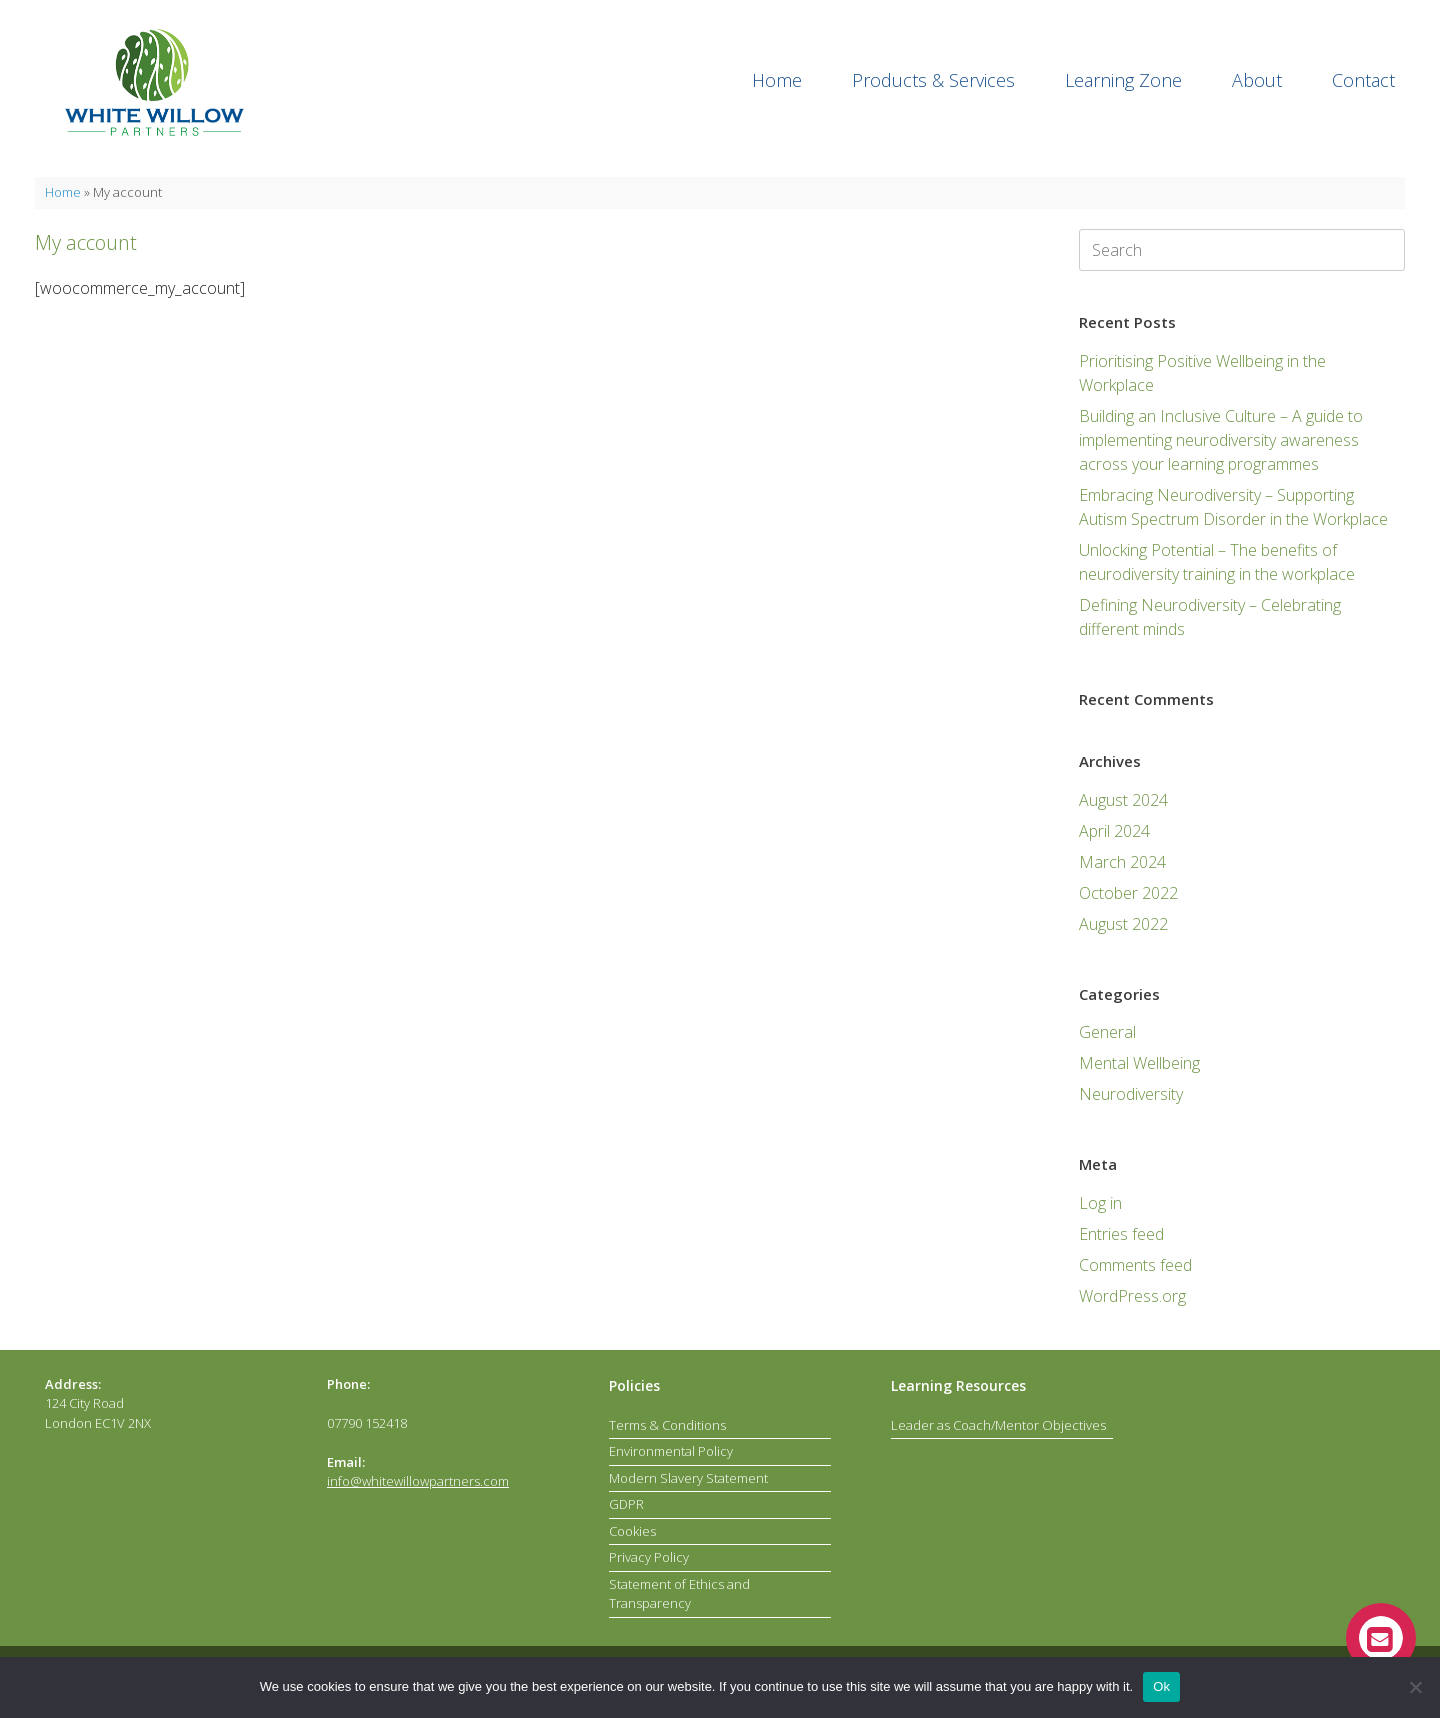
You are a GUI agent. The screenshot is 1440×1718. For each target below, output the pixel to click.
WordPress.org (1132, 1296)
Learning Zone (1123, 80)
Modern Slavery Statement (688, 1478)
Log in (1100, 1203)
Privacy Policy (649, 1557)
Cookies (632, 1531)
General (1107, 1032)
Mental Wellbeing (1139, 1063)
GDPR (626, 1504)
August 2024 (1123, 800)
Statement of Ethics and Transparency (679, 1594)
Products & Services (933, 80)
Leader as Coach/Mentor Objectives (998, 1425)
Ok (1161, 1686)
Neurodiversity (1131, 1094)
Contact (1363, 80)
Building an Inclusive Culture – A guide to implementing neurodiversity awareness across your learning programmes (1221, 440)
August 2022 (1123, 924)
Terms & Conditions (667, 1425)
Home (777, 80)
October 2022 (1128, 893)
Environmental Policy (671, 1451)
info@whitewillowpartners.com (418, 1481)
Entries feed (1121, 1234)
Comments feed (1135, 1265)
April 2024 (1114, 831)
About (1257, 80)
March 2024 (1122, 862)
